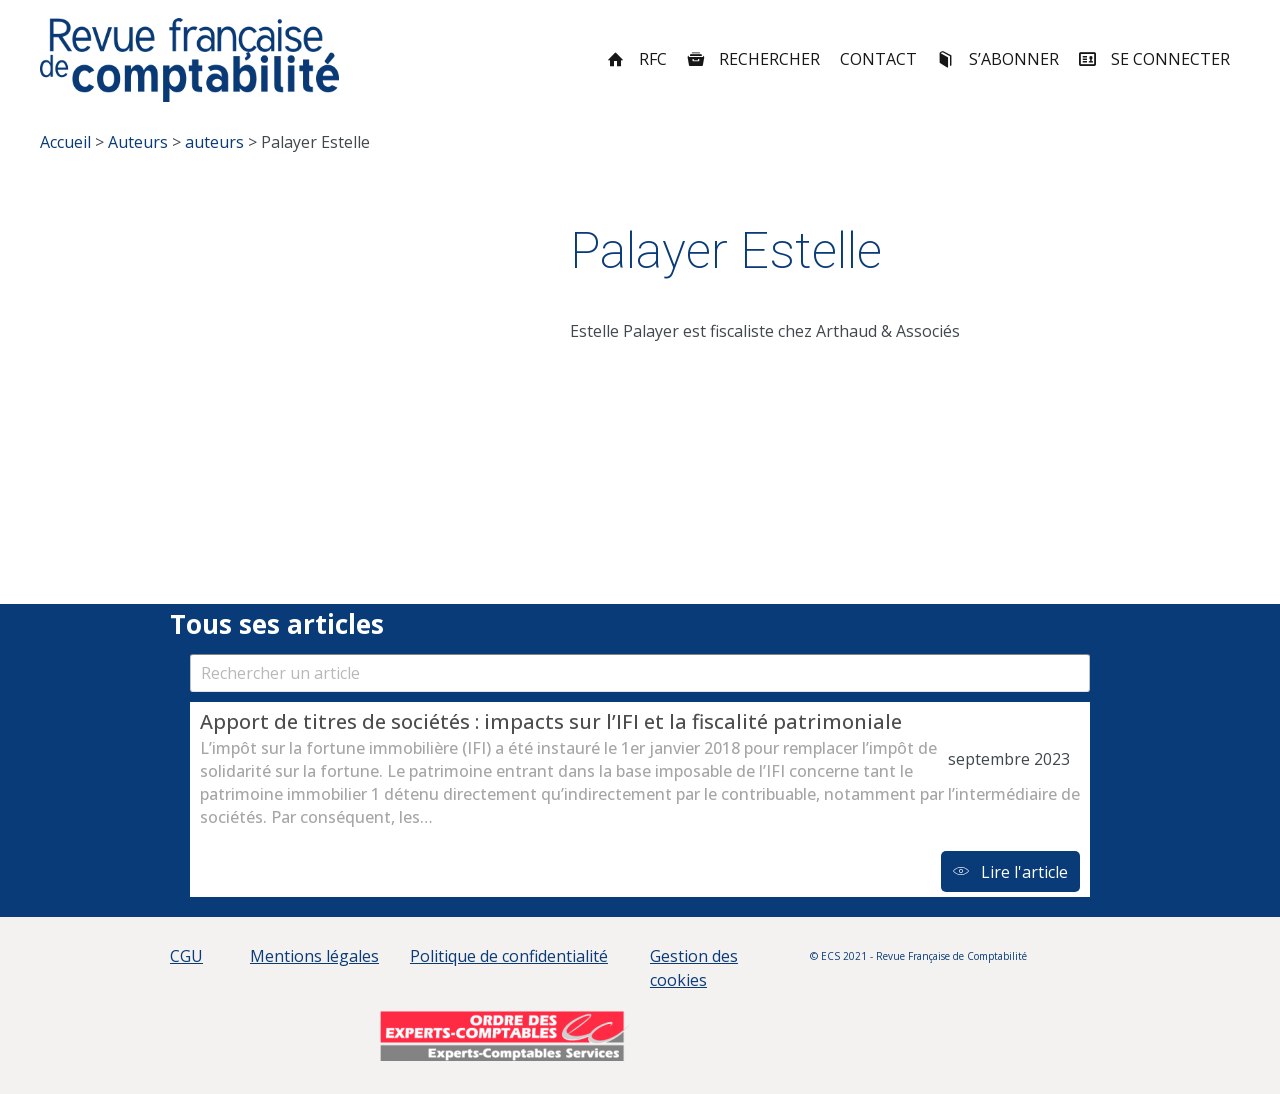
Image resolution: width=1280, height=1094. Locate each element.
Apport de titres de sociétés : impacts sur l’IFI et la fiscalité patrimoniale (553, 721)
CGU (186, 956)
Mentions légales (314, 956)
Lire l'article (1010, 872)
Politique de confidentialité (509, 956)
